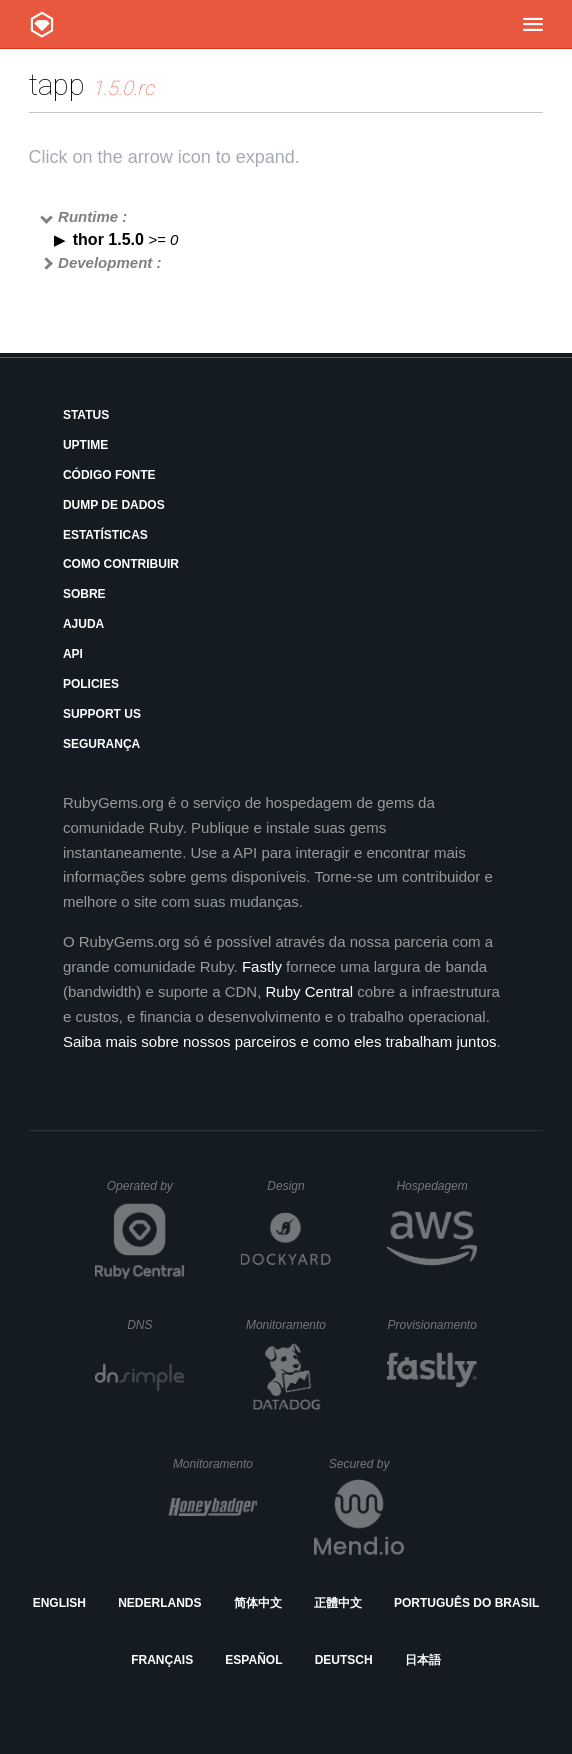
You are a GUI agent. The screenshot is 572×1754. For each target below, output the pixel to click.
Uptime (85, 445)
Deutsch (344, 1660)
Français (162, 1660)
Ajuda (83, 624)
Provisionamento (432, 1325)
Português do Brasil (466, 1603)
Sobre (84, 594)
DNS (156, 1325)
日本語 (423, 1660)
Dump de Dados (114, 505)
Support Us (102, 714)
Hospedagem (436, 1186)
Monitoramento (288, 1325)
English (59, 1603)
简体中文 (258, 1603)
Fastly (262, 966)
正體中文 (338, 1603)
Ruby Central (310, 991)
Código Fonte (109, 475)
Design (299, 1186)
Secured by (366, 1464)
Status (86, 415)
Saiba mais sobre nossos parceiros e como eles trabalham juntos (280, 1041)
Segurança (101, 744)
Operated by (146, 1193)
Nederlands (159, 1603)
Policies (91, 684)
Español (253, 1660)
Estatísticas (105, 535)
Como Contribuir (121, 564)
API (73, 654)
